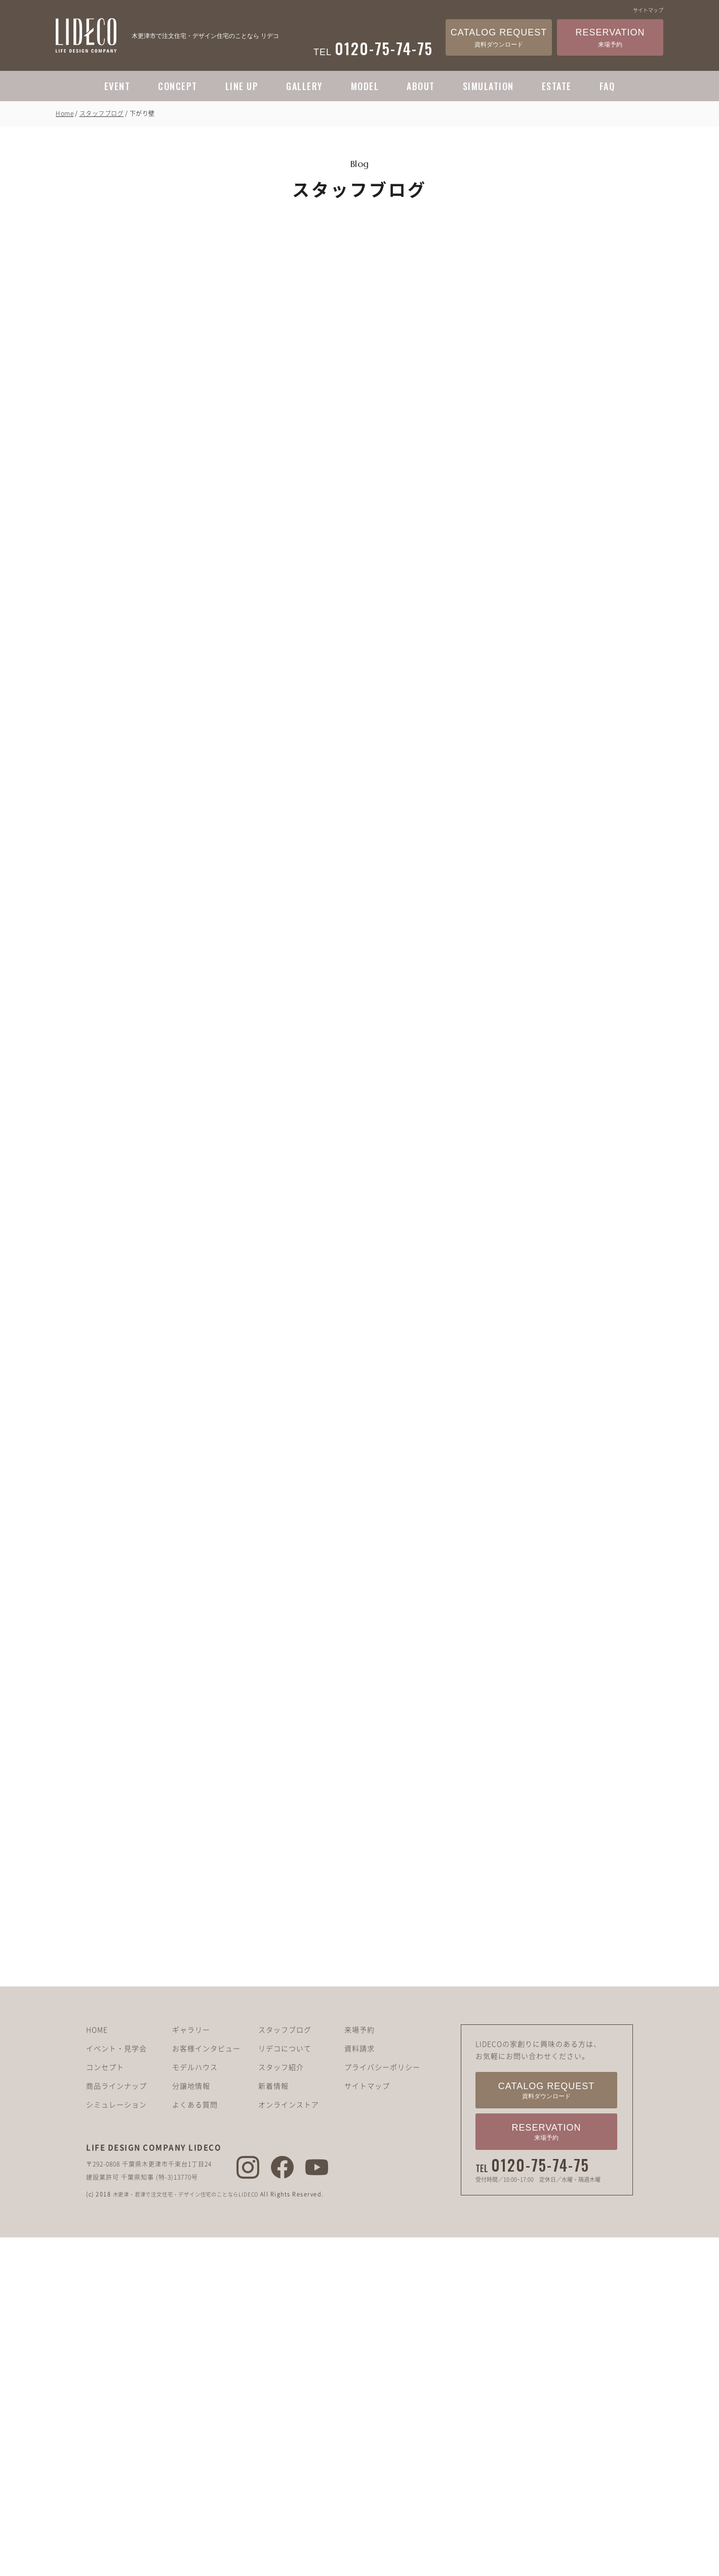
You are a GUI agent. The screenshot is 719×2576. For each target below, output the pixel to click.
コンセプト (105, 2126)
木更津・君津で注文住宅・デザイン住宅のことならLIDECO (197, 2253)
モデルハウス (195, 2126)
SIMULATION (488, 86)
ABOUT (421, 86)
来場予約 (359, 2089)
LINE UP (242, 86)
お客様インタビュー (206, 2107)
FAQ (607, 86)
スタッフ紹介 (281, 2126)
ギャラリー (191, 2089)
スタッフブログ (101, 113)
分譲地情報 (191, 2145)
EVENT (117, 86)
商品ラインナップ (116, 2145)
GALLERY (304, 86)
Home (64, 113)
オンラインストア (288, 2163)
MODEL (365, 86)
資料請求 (359, 2107)
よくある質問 (195, 2163)
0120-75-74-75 (540, 2224)
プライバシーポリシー (382, 2126)
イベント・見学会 (116, 2107)
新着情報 (273, 2145)
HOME (97, 2089)
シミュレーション (116, 2163)
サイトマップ (648, 10)
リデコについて (284, 2107)
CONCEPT (177, 86)
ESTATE (557, 86)
